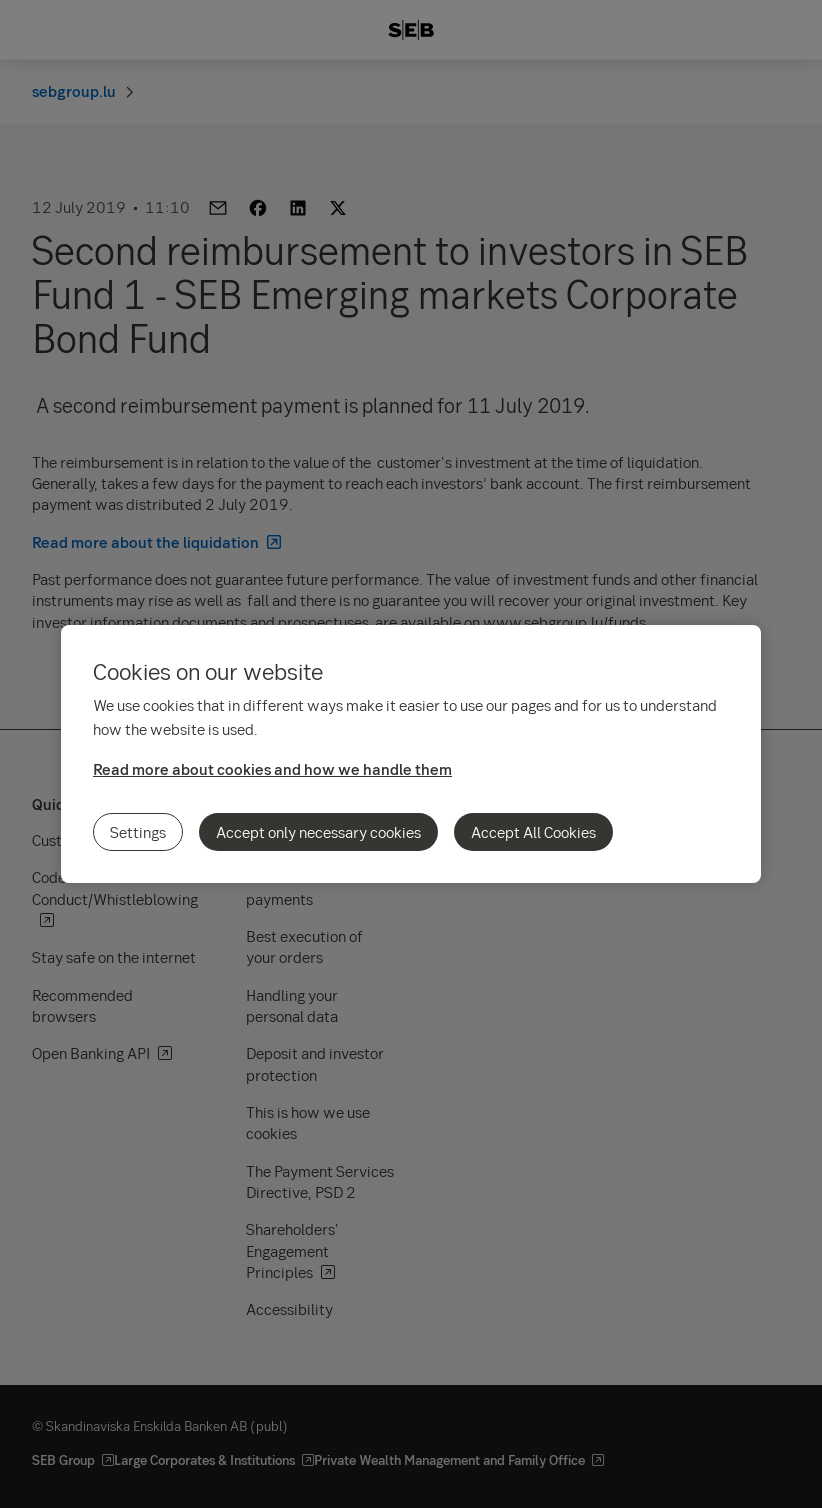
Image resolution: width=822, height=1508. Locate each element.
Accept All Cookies (533, 832)
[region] (411, 754)
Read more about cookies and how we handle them (272, 769)
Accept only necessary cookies (318, 832)
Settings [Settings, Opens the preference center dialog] (138, 832)
